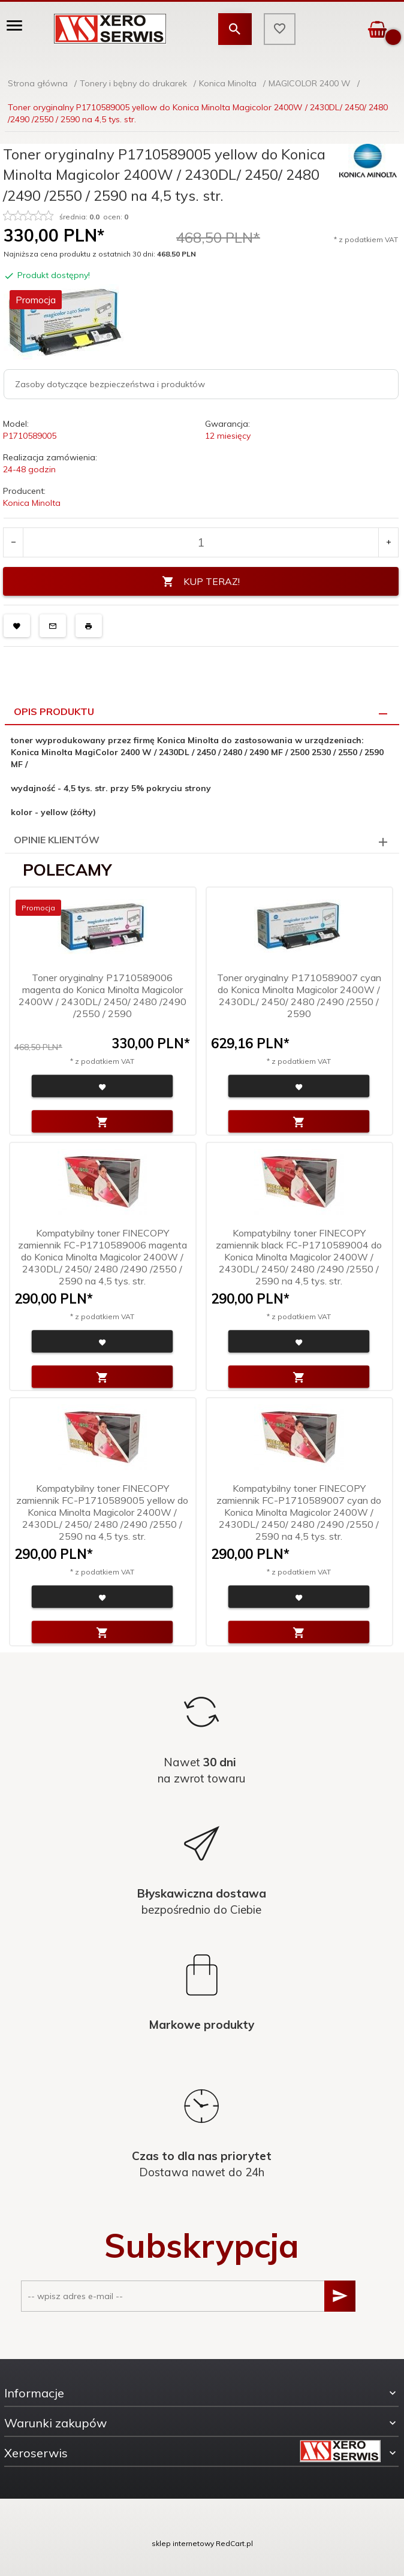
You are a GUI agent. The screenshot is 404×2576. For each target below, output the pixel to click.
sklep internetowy (183, 2543)
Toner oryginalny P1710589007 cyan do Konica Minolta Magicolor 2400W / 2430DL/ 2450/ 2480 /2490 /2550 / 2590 (299, 995)
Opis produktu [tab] (54, 711)
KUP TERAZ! (201, 581)
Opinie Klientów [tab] (57, 840)
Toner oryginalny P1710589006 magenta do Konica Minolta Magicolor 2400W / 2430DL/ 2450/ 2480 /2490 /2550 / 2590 (102, 995)
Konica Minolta (32, 502)
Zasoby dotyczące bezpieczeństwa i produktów (110, 384)
